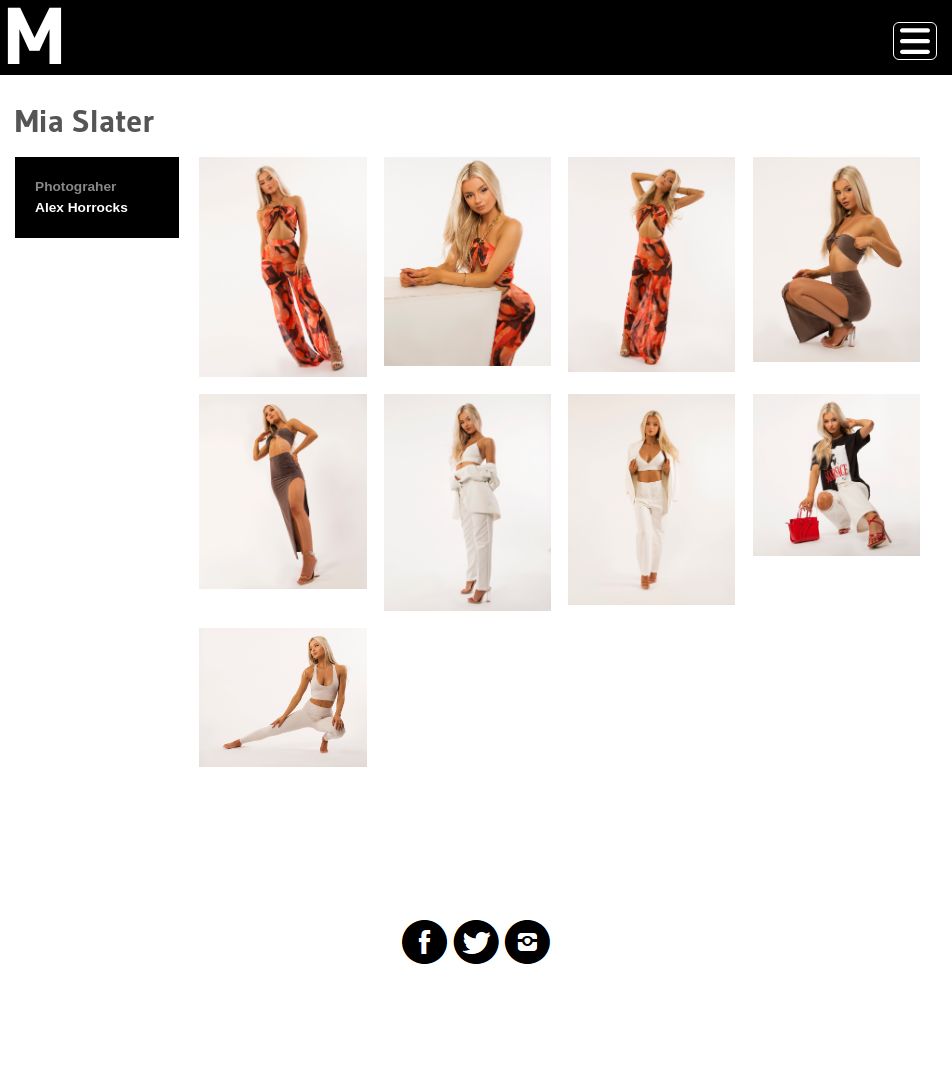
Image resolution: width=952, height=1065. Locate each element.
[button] (282, 267)
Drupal (114, 1008)
